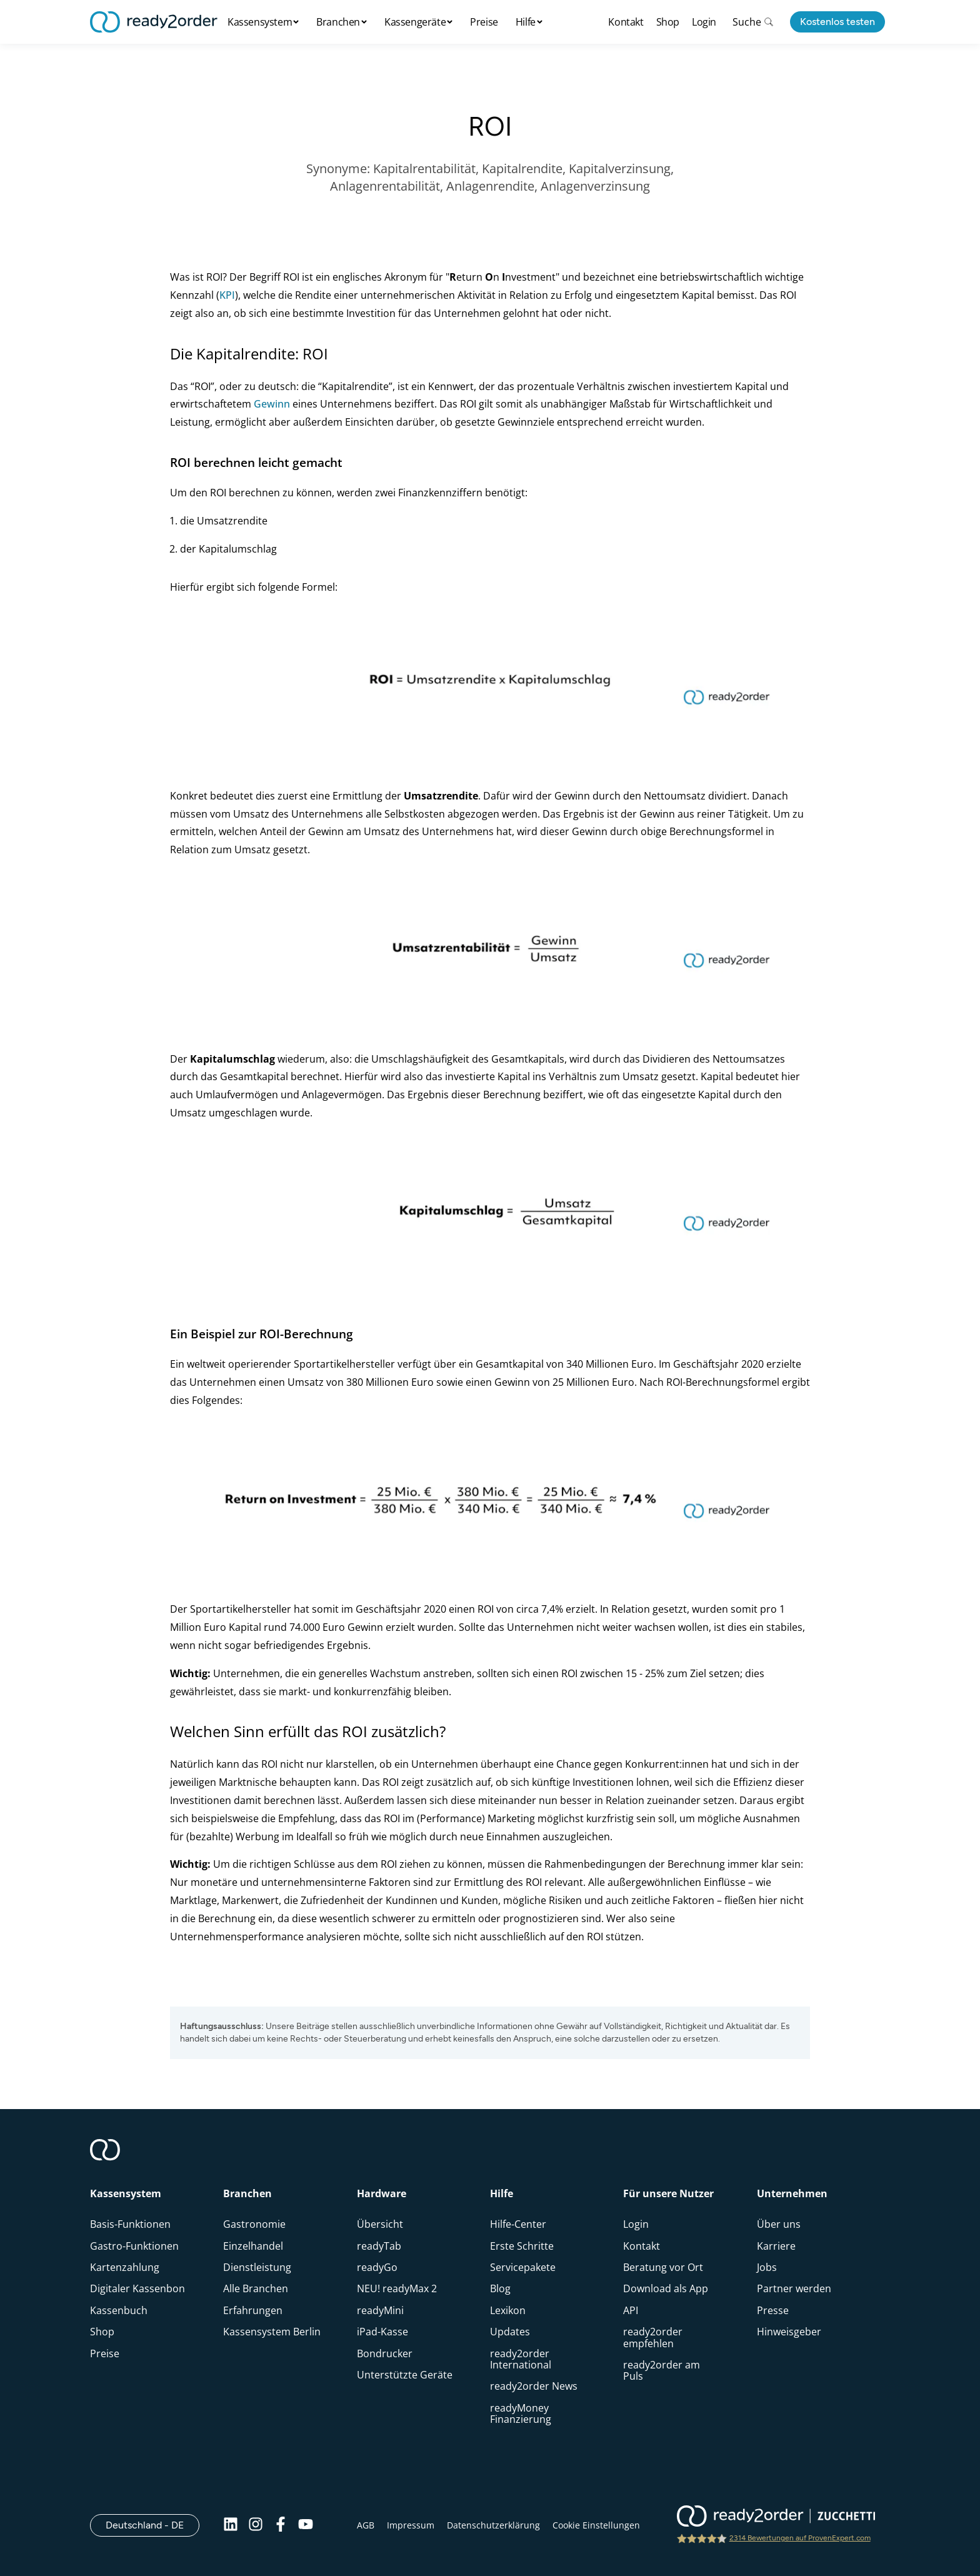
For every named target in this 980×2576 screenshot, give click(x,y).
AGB (365, 2525)
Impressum (410, 2525)
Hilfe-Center (518, 2224)
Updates (510, 2331)
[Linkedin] (230, 2525)
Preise (484, 22)
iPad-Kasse (382, 2331)
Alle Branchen (255, 2288)
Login (704, 22)
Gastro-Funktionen (134, 2246)
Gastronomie (254, 2224)
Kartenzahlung (124, 2267)
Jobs (767, 2267)
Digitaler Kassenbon (137, 2288)
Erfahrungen (252, 2310)
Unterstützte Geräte (404, 2375)
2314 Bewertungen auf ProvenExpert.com (800, 2537)
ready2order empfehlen (652, 2337)
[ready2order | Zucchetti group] (776, 2517)
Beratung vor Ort (663, 2267)
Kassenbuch (119, 2310)
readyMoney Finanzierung (520, 2413)
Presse (773, 2310)
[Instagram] (255, 2525)
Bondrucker (384, 2353)
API (630, 2310)
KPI (227, 295)
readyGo (377, 2267)
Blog (500, 2288)
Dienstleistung (257, 2267)
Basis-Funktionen (130, 2224)
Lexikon (508, 2310)
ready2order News (534, 2386)
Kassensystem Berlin (272, 2331)
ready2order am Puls (661, 2370)
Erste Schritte (522, 2246)
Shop (667, 22)
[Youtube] (305, 2525)
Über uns (779, 2224)
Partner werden (794, 2288)
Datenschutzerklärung (493, 2525)
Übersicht (380, 2224)
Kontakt (625, 22)
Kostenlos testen (837, 22)
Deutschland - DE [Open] (152, 2524)
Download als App (665, 2288)
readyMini (380, 2310)
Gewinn (272, 404)
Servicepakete (523, 2267)
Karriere (776, 2246)
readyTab (379, 2246)
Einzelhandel (253, 2246)
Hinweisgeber (789, 2331)
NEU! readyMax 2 (397, 2288)
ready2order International (520, 2359)
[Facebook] (280, 2525)
